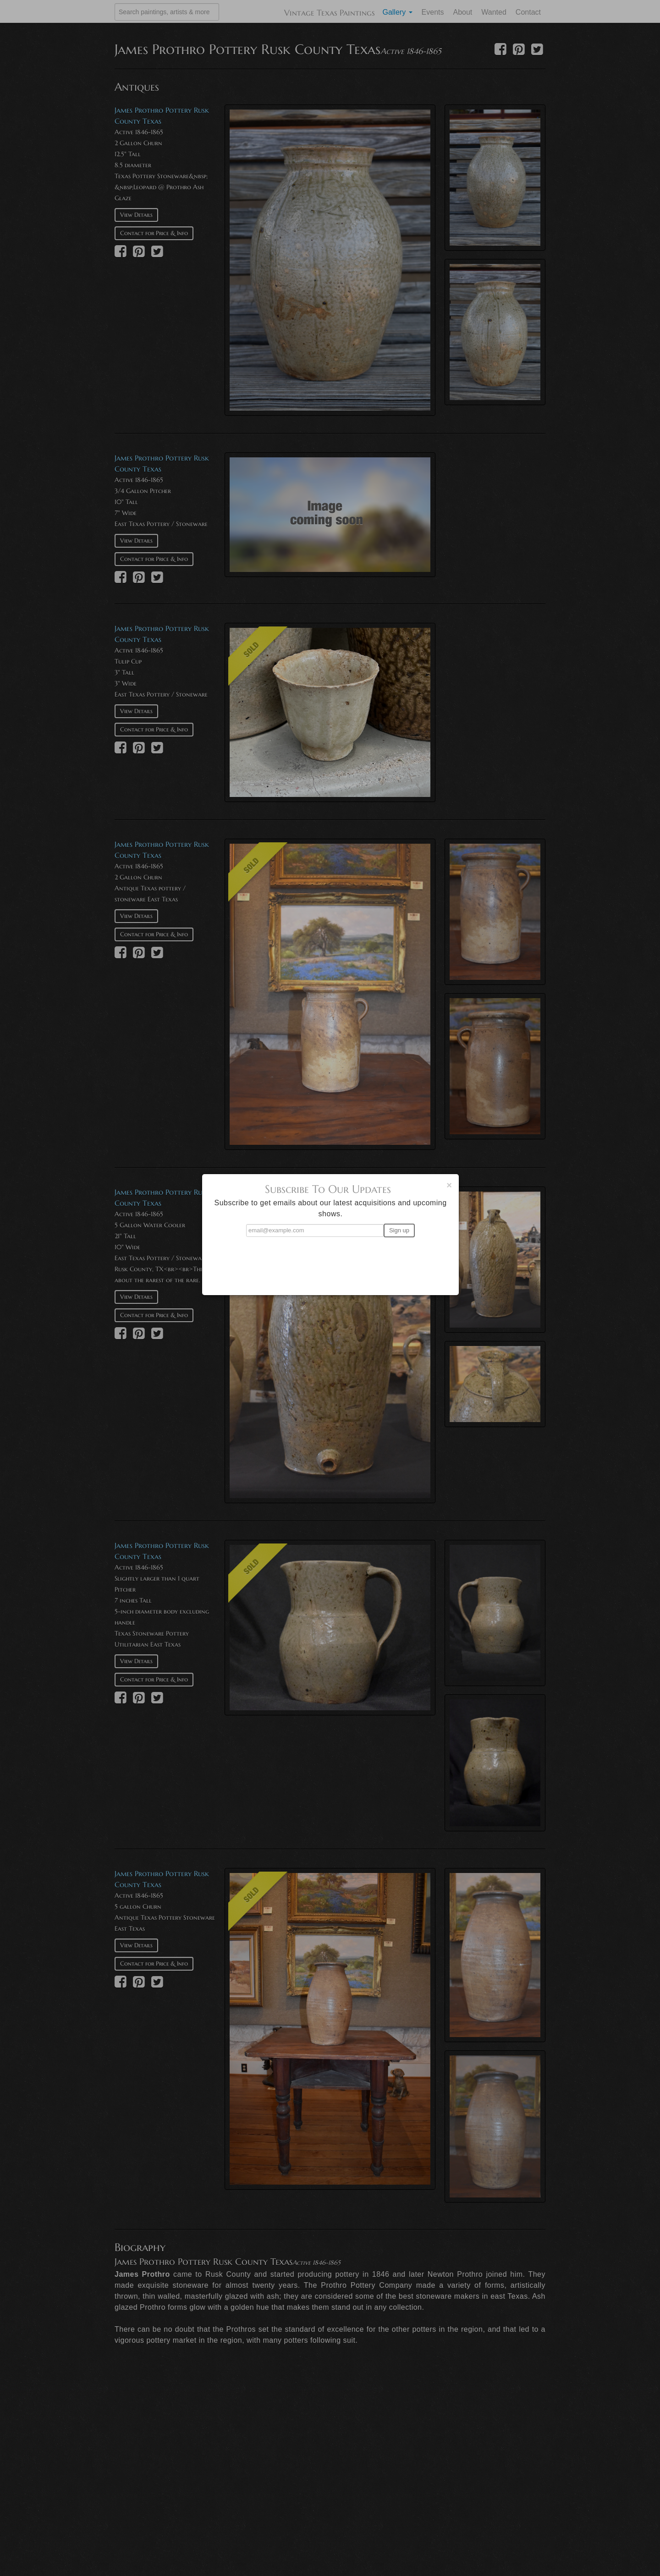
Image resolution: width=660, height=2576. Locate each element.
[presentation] (330, 1262)
